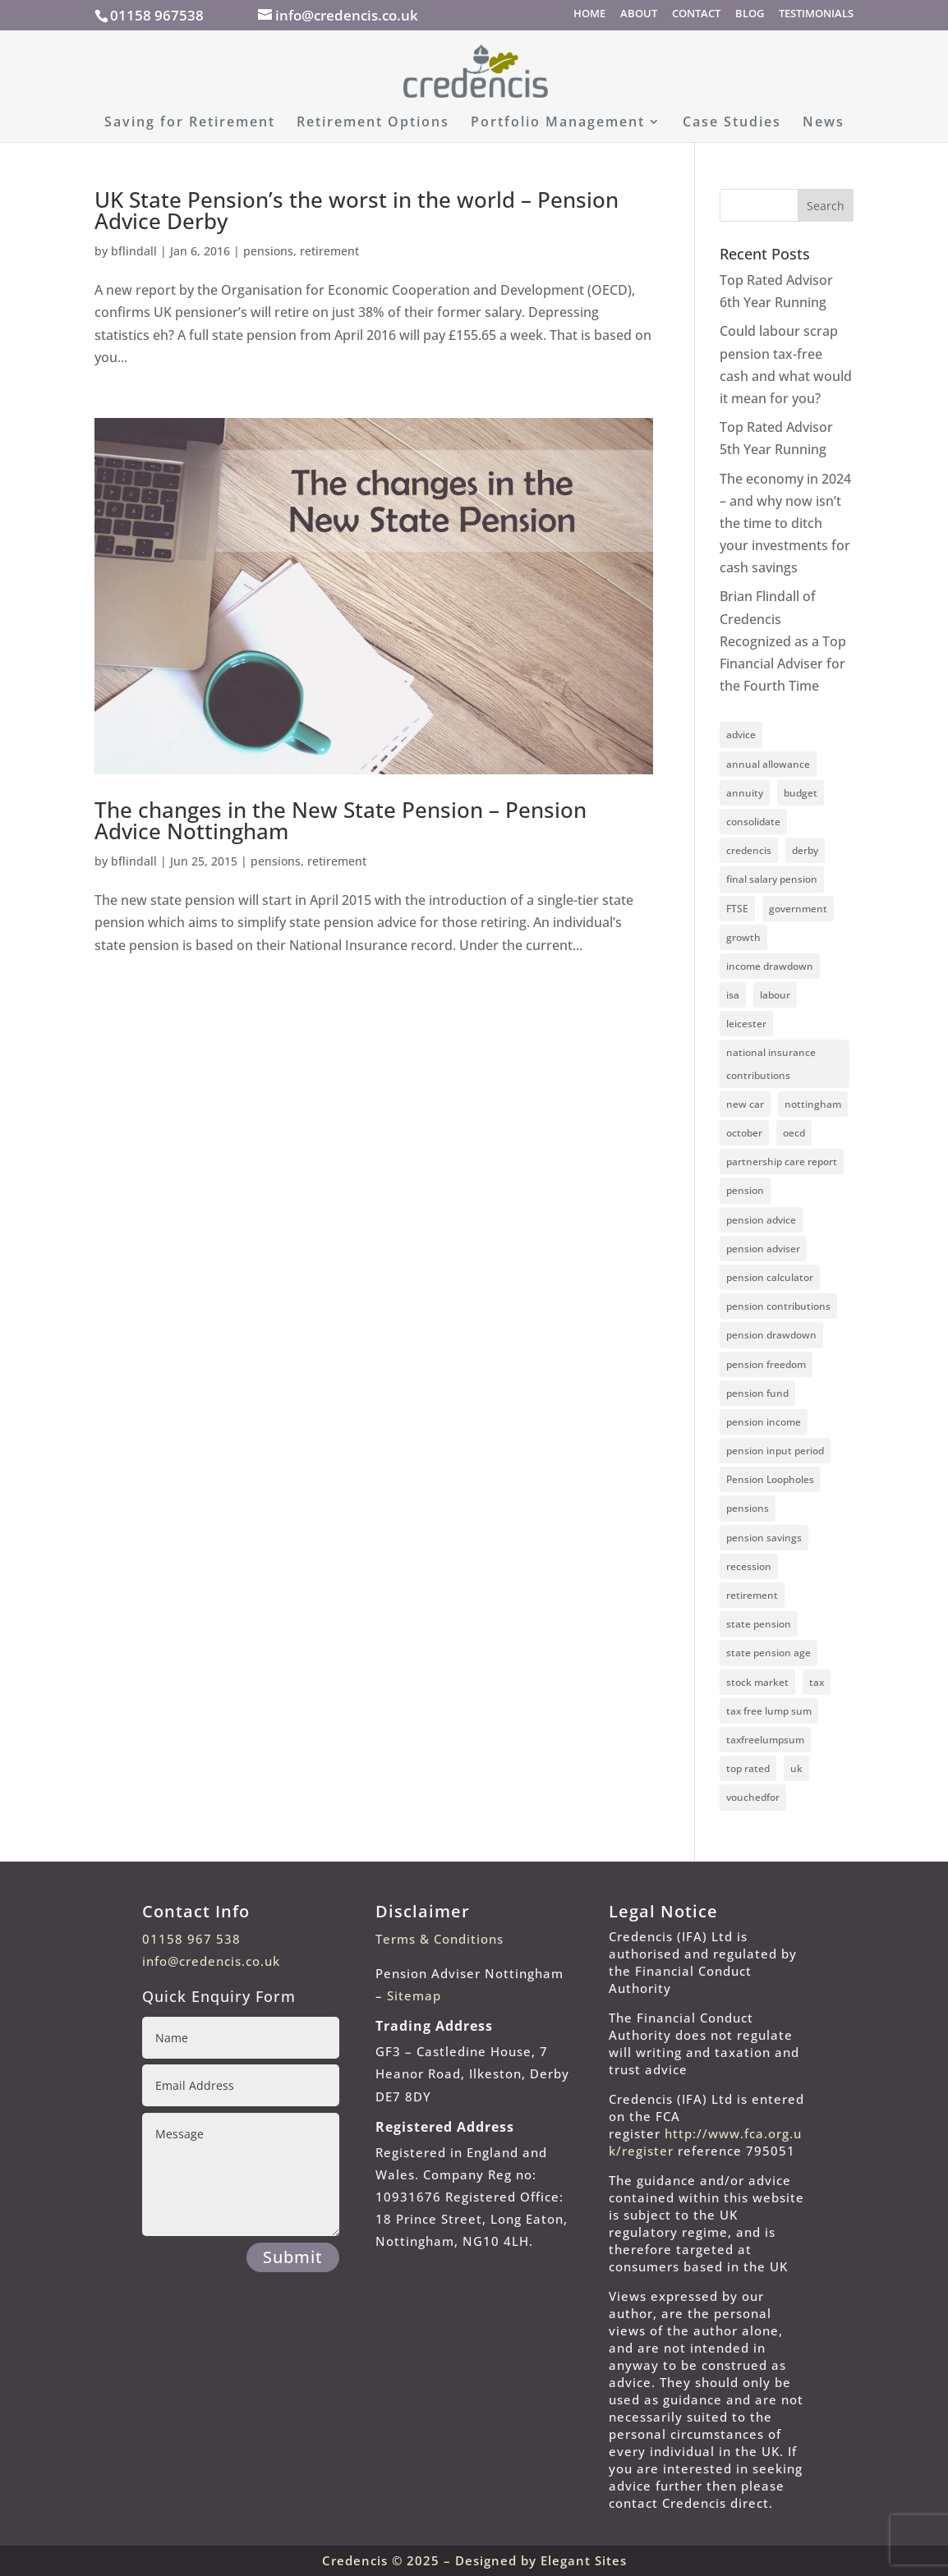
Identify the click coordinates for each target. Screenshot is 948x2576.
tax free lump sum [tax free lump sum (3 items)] (769, 1711)
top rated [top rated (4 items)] (748, 1768)
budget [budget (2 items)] (800, 793)
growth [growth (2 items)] (743, 937)
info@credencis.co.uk (211, 1961)
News (823, 123)
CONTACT (696, 14)
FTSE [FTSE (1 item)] (737, 909)
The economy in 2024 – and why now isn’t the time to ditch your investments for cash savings (785, 523)
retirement (329, 251)
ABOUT (638, 14)
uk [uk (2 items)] (796, 1768)
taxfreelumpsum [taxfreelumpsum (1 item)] (765, 1740)
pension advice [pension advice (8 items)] (761, 1220)
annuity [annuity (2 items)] (744, 793)
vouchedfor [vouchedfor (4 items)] (753, 1797)
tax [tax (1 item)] (816, 1682)
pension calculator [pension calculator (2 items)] (769, 1277)
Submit (293, 2257)
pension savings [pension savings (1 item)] (764, 1538)
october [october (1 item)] (744, 1133)
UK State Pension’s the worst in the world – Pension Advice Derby (356, 210)
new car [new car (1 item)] (745, 1104)
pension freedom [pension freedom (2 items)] (766, 1364)
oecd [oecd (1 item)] (794, 1133)
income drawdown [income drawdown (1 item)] (769, 966)
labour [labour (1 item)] (775, 995)
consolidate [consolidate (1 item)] (753, 822)
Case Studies (732, 123)
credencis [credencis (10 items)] (748, 850)
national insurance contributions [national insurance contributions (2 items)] (771, 1063)
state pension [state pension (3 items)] (758, 1624)
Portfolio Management (558, 123)
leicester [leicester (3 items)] (746, 1024)
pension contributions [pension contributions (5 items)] (778, 1306)
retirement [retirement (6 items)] (752, 1595)
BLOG (749, 14)
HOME (589, 14)
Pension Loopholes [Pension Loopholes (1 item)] (770, 1479)
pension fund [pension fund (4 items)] (757, 1393)
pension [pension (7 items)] (745, 1190)
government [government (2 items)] (798, 909)
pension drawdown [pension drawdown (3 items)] (771, 1335)
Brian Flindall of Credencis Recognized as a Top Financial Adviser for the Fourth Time (783, 641)
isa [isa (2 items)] (732, 995)
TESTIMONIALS (816, 14)
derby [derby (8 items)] (805, 850)
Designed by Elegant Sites (541, 2560)
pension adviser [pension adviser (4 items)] (763, 1249)
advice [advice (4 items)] (741, 735)
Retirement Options (373, 123)
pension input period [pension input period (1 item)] (775, 1451)
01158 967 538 (191, 1939)
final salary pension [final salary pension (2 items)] (771, 879)
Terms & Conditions (439, 1939)
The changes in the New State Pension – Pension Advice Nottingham (340, 820)
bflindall (134, 251)
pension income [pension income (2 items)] (763, 1422)
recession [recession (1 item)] (748, 1566)
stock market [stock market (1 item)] (757, 1682)
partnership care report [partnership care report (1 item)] (781, 1162)
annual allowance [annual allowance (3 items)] (768, 764)
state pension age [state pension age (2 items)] (768, 1653)
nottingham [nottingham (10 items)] (813, 1104)
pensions (268, 251)
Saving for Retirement (189, 123)
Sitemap (414, 1995)
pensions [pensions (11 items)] (747, 1508)
